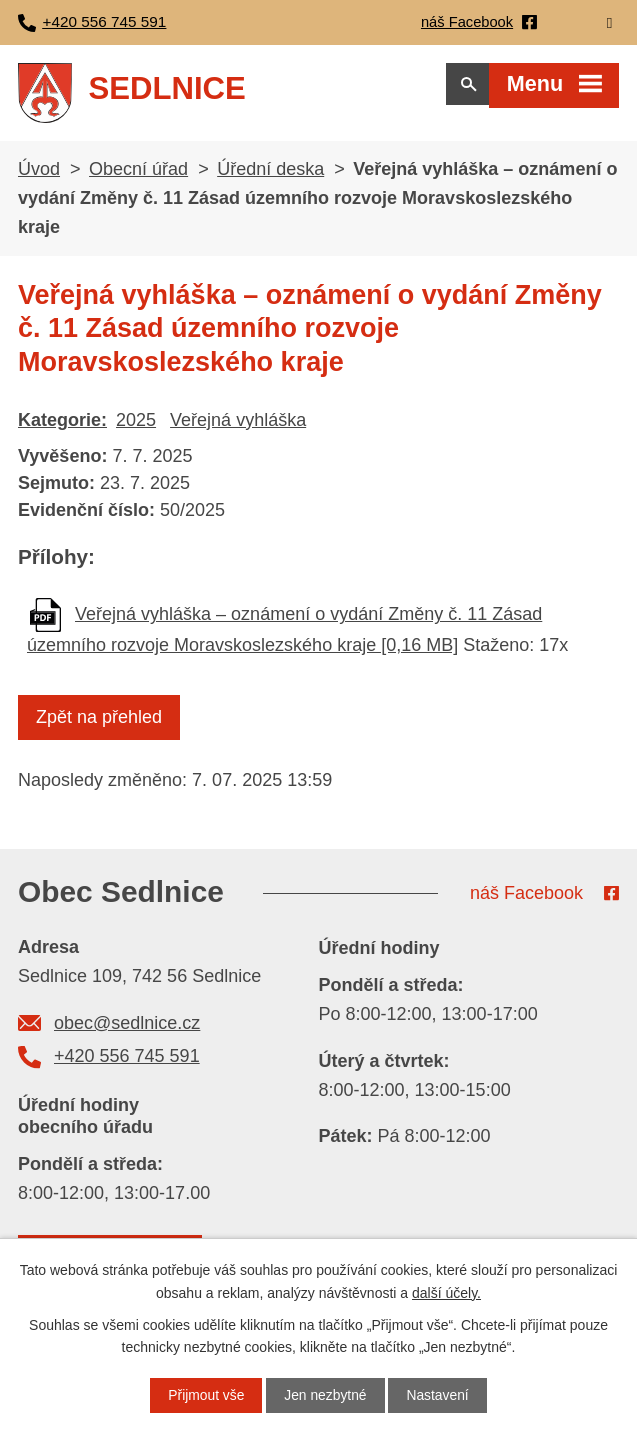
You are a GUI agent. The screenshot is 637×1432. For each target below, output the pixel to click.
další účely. (446, 1292)
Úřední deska (270, 175)
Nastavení (438, 1395)
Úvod (39, 175)
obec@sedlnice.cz (127, 1029)
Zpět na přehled (99, 723)
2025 (136, 426)
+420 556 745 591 (127, 1062)
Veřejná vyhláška (238, 426)
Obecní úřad (138, 175)
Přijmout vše (205, 1395)
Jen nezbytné (325, 1395)
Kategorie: (62, 426)
